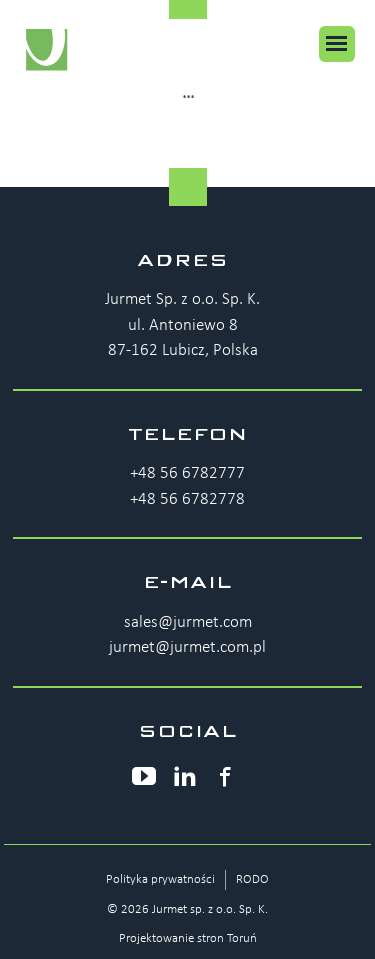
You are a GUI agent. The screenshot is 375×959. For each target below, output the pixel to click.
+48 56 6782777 (187, 473)
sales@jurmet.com (188, 622)
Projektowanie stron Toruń (188, 938)
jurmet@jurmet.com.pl (187, 647)
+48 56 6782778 (187, 499)
